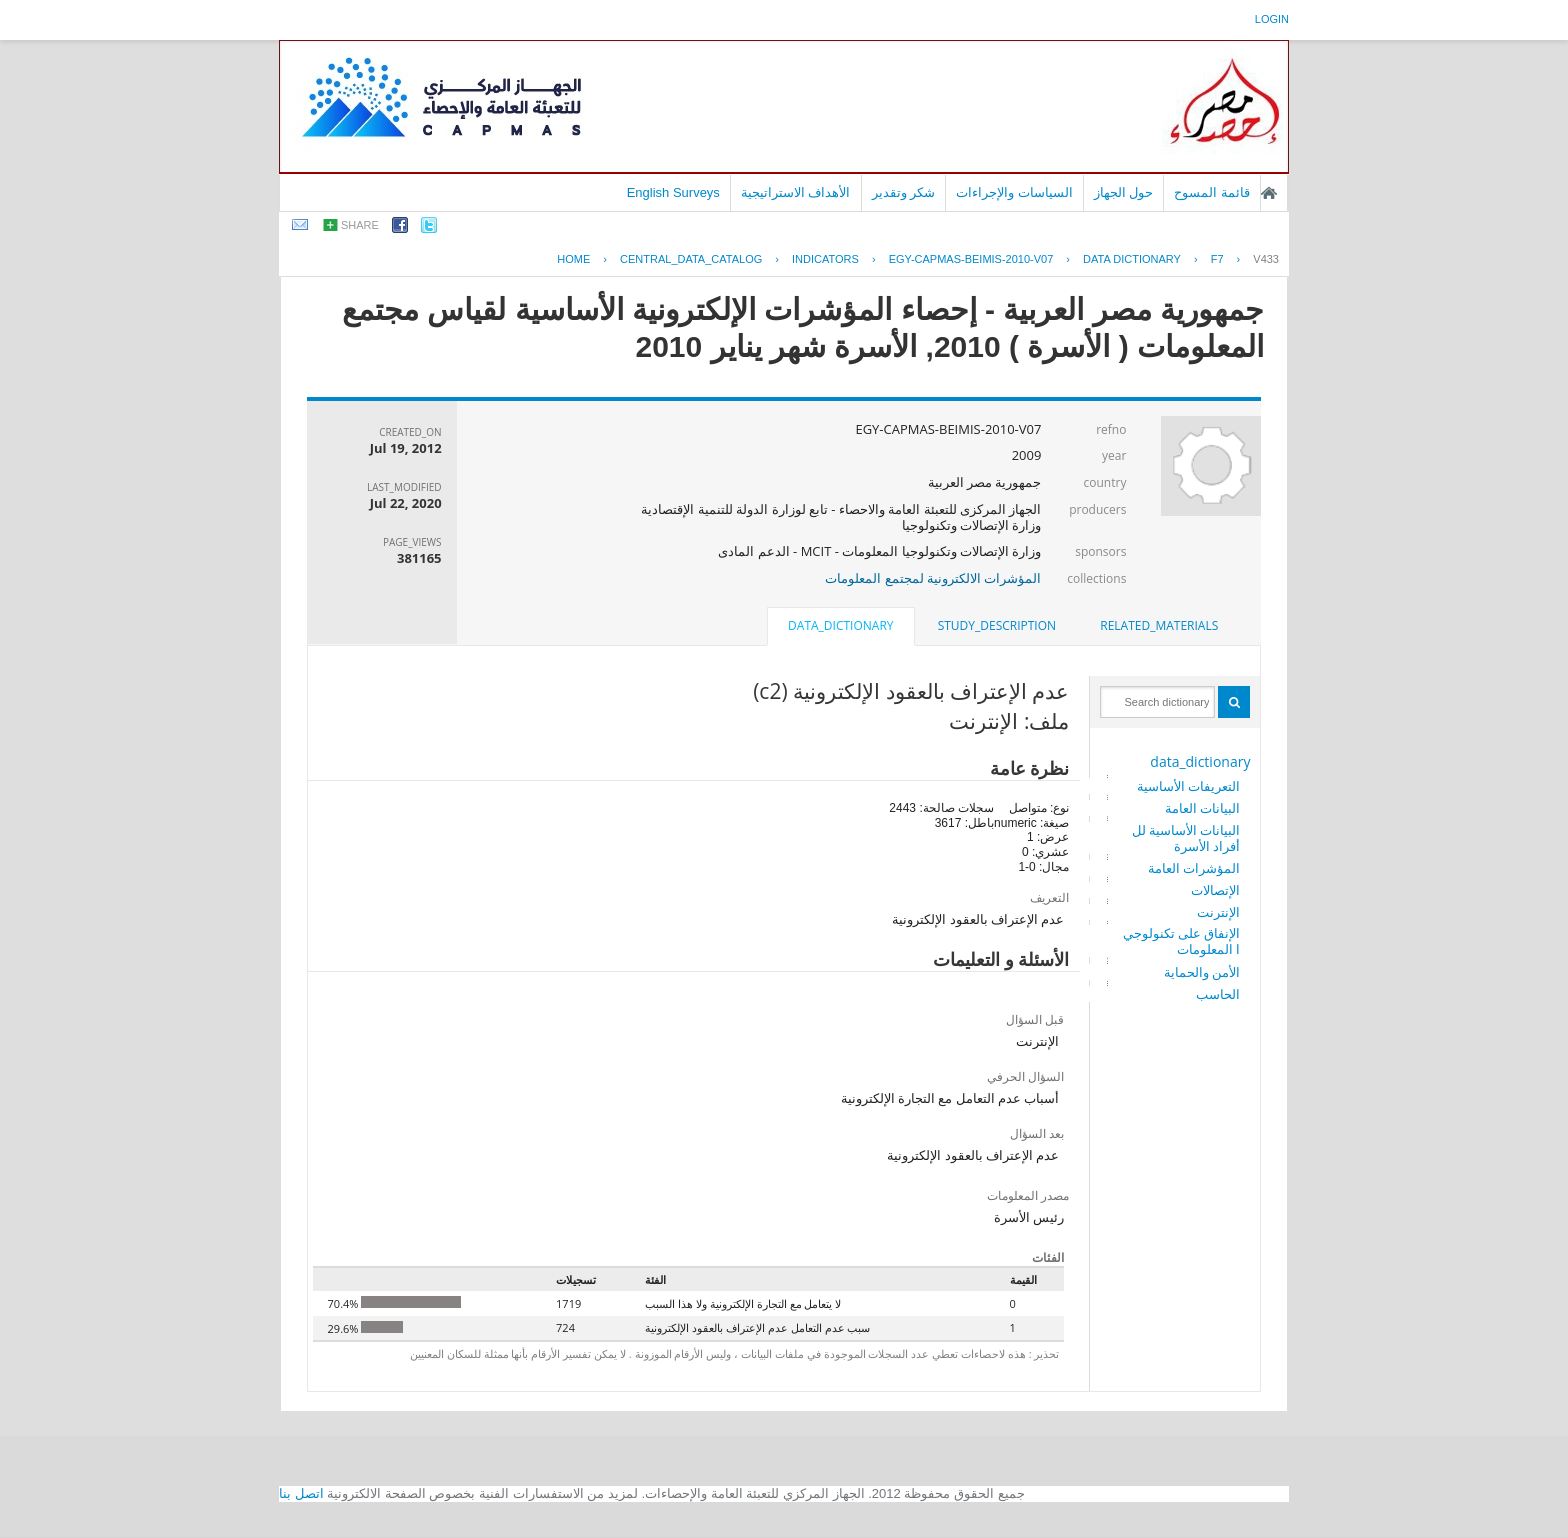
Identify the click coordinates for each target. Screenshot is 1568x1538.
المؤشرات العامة (1194, 868)
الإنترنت (1218, 912)
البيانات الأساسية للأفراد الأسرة (1186, 838)
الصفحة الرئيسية (1269, 193)
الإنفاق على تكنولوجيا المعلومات (1182, 941)
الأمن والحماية (1202, 972)
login (1272, 19)
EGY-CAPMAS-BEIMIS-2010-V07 (971, 259)
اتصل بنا (301, 1493)
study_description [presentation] (997, 625)
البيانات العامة (1202, 808)
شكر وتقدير (904, 192)
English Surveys (673, 192)
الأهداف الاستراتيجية (796, 192)
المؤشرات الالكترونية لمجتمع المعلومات (933, 578)
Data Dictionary (1132, 259)
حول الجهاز (1124, 192)
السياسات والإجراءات (1014, 192)
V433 (1266, 259)
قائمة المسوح (1212, 192)
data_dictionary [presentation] (840, 625)
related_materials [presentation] (1159, 625)
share (360, 225)
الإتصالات (1215, 890)
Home (573, 259)
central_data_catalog (691, 259)
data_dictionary (1200, 761)
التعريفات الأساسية (1188, 786)
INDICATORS (825, 259)
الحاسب (1218, 994)
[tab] (1159, 626)
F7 (1217, 259)
